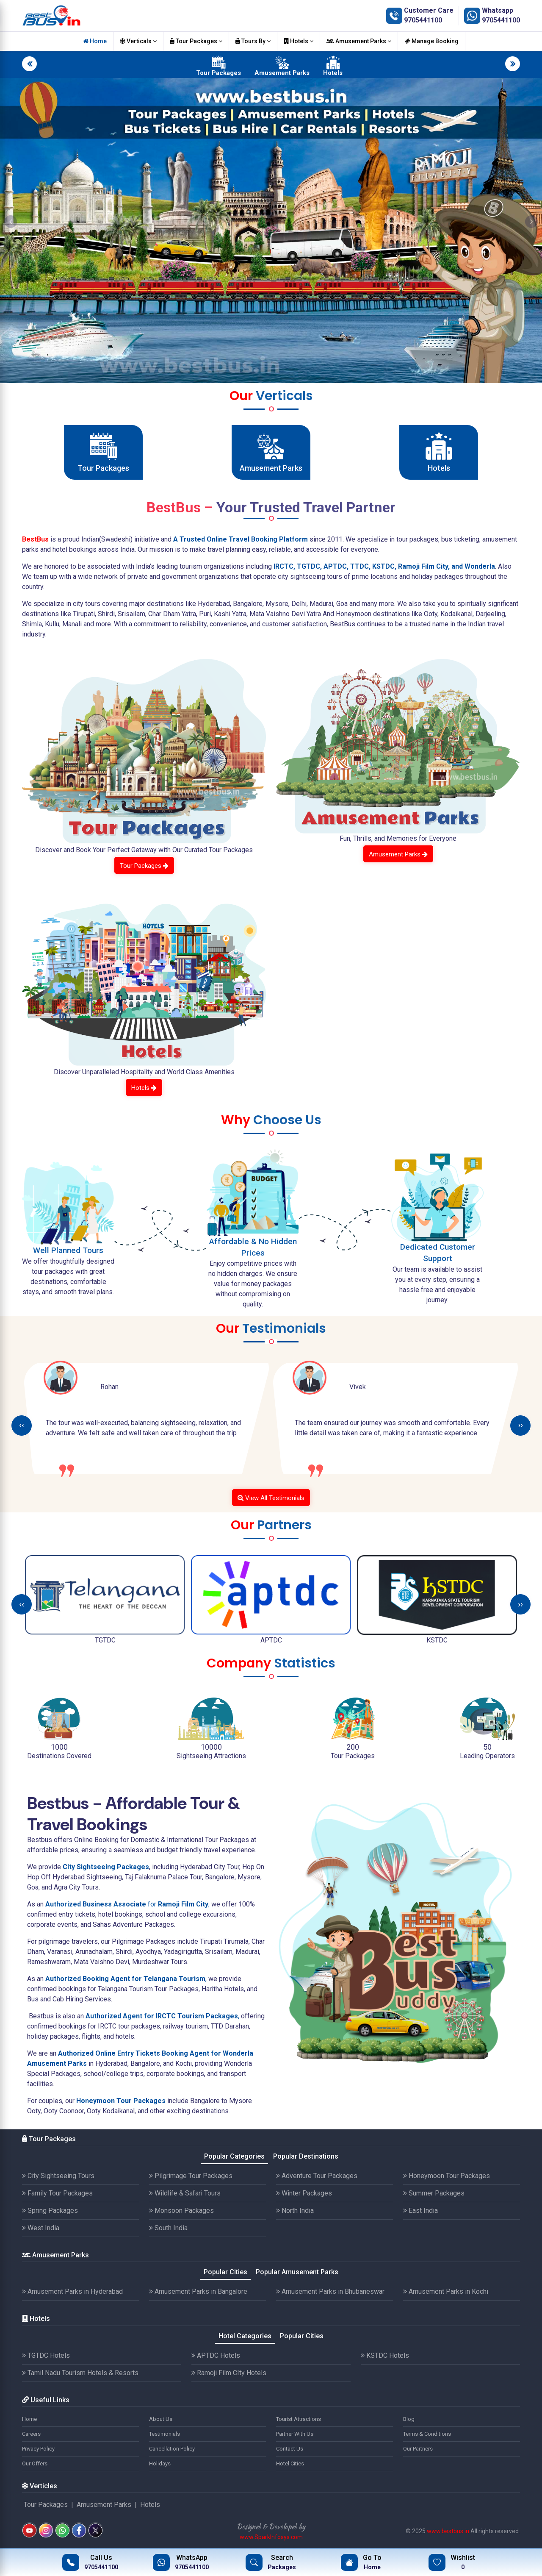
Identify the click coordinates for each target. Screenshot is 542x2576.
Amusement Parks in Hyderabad (72, 2291)
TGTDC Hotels (46, 2355)
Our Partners (418, 2448)
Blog (409, 2419)
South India (168, 2228)
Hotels (298, 41)
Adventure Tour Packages (316, 2176)
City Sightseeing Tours (58, 2176)
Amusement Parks (358, 41)
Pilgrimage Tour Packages (190, 2176)
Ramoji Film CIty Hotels (228, 2373)
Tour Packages (196, 41)
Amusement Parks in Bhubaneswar (330, 2291)
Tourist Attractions (298, 2419)
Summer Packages (434, 2193)
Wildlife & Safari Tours (185, 2193)
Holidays (160, 2463)
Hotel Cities (290, 2463)
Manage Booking (431, 41)
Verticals (138, 41)
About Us (160, 2419)
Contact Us (289, 2448)
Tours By (253, 41)
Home (95, 41)
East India (420, 2210)
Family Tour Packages (57, 2193)
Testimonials (164, 2434)
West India (40, 2228)
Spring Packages (50, 2210)
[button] (10, 221)
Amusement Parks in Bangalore (198, 2291)
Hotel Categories (244, 2336)
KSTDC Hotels (385, 2355)
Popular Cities (225, 2272)
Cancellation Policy (172, 2448)
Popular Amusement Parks (297, 2272)
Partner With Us (294, 2434)
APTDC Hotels (215, 2355)
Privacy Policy (38, 2448)
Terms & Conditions (427, 2434)
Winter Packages (304, 2193)
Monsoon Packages (181, 2210)
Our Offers (34, 2463)
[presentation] (21, 1425)
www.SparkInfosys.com (271, 2537)
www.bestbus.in (448, 2531)
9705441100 (423, 20)
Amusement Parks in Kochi (445, 2291)
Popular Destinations (305, 2156)
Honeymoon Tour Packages (446, 2176)
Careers (31, 2434)
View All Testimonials (271, 1498)
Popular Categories (234, 2156)
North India (295, 2210)
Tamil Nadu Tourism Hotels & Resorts (80, 2373)
